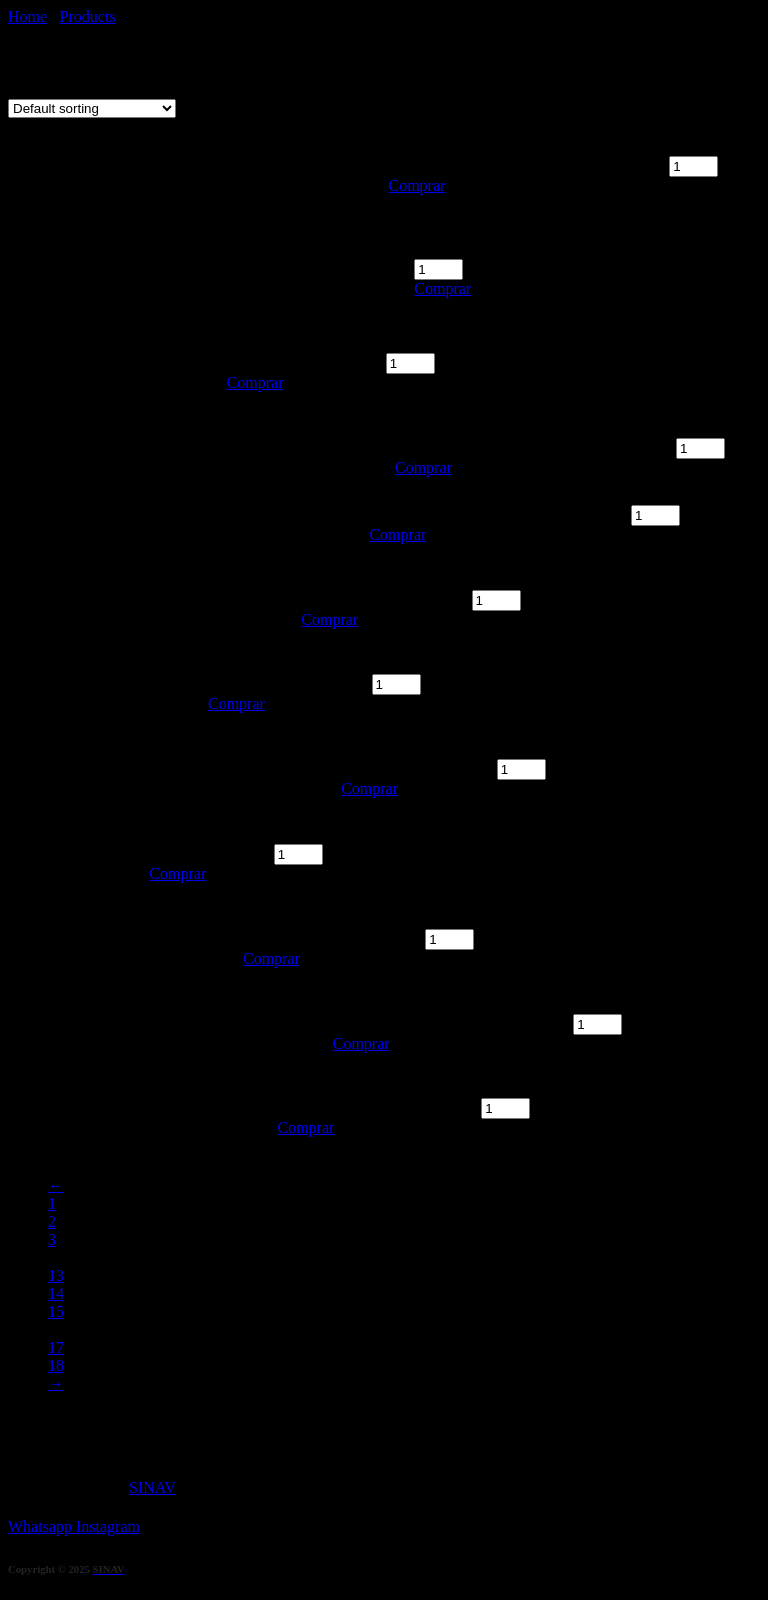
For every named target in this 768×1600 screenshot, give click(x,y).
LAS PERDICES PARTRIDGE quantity (498, 514)
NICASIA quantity (209, 853)
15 (56, 1311)
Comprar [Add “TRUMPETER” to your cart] (369, 788)
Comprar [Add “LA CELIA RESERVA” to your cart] (305, 1127)
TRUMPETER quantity (417, 768)
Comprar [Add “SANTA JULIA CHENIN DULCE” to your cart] (423, 467)
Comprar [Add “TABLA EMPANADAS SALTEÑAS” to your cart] (442, 288)
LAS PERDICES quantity (384, 599)
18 (56, 1365)
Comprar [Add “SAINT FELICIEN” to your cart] (271, 958)
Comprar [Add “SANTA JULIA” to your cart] (255, 382)
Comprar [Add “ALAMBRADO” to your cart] (236, 703)
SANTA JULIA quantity (304, 362)
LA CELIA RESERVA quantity (377, 1107)
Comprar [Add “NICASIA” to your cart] (177, 873)
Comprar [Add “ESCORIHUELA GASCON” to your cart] (361, 1043)
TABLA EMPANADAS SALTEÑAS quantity (561, 249)
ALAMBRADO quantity (288, 683)
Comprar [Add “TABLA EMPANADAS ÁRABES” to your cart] (417, 185)
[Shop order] (92, 108)
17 (56, 1347)
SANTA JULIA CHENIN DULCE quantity (533, 447)
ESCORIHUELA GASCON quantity (451, 1023)
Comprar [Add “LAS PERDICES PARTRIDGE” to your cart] (397, 534)
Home (27, 16)
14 (56, 1293)
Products (88, 16)
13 (56, 1275)
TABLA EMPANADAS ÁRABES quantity (527, 165)
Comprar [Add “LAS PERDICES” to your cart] (329, 619)
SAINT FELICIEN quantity (332, 938)
